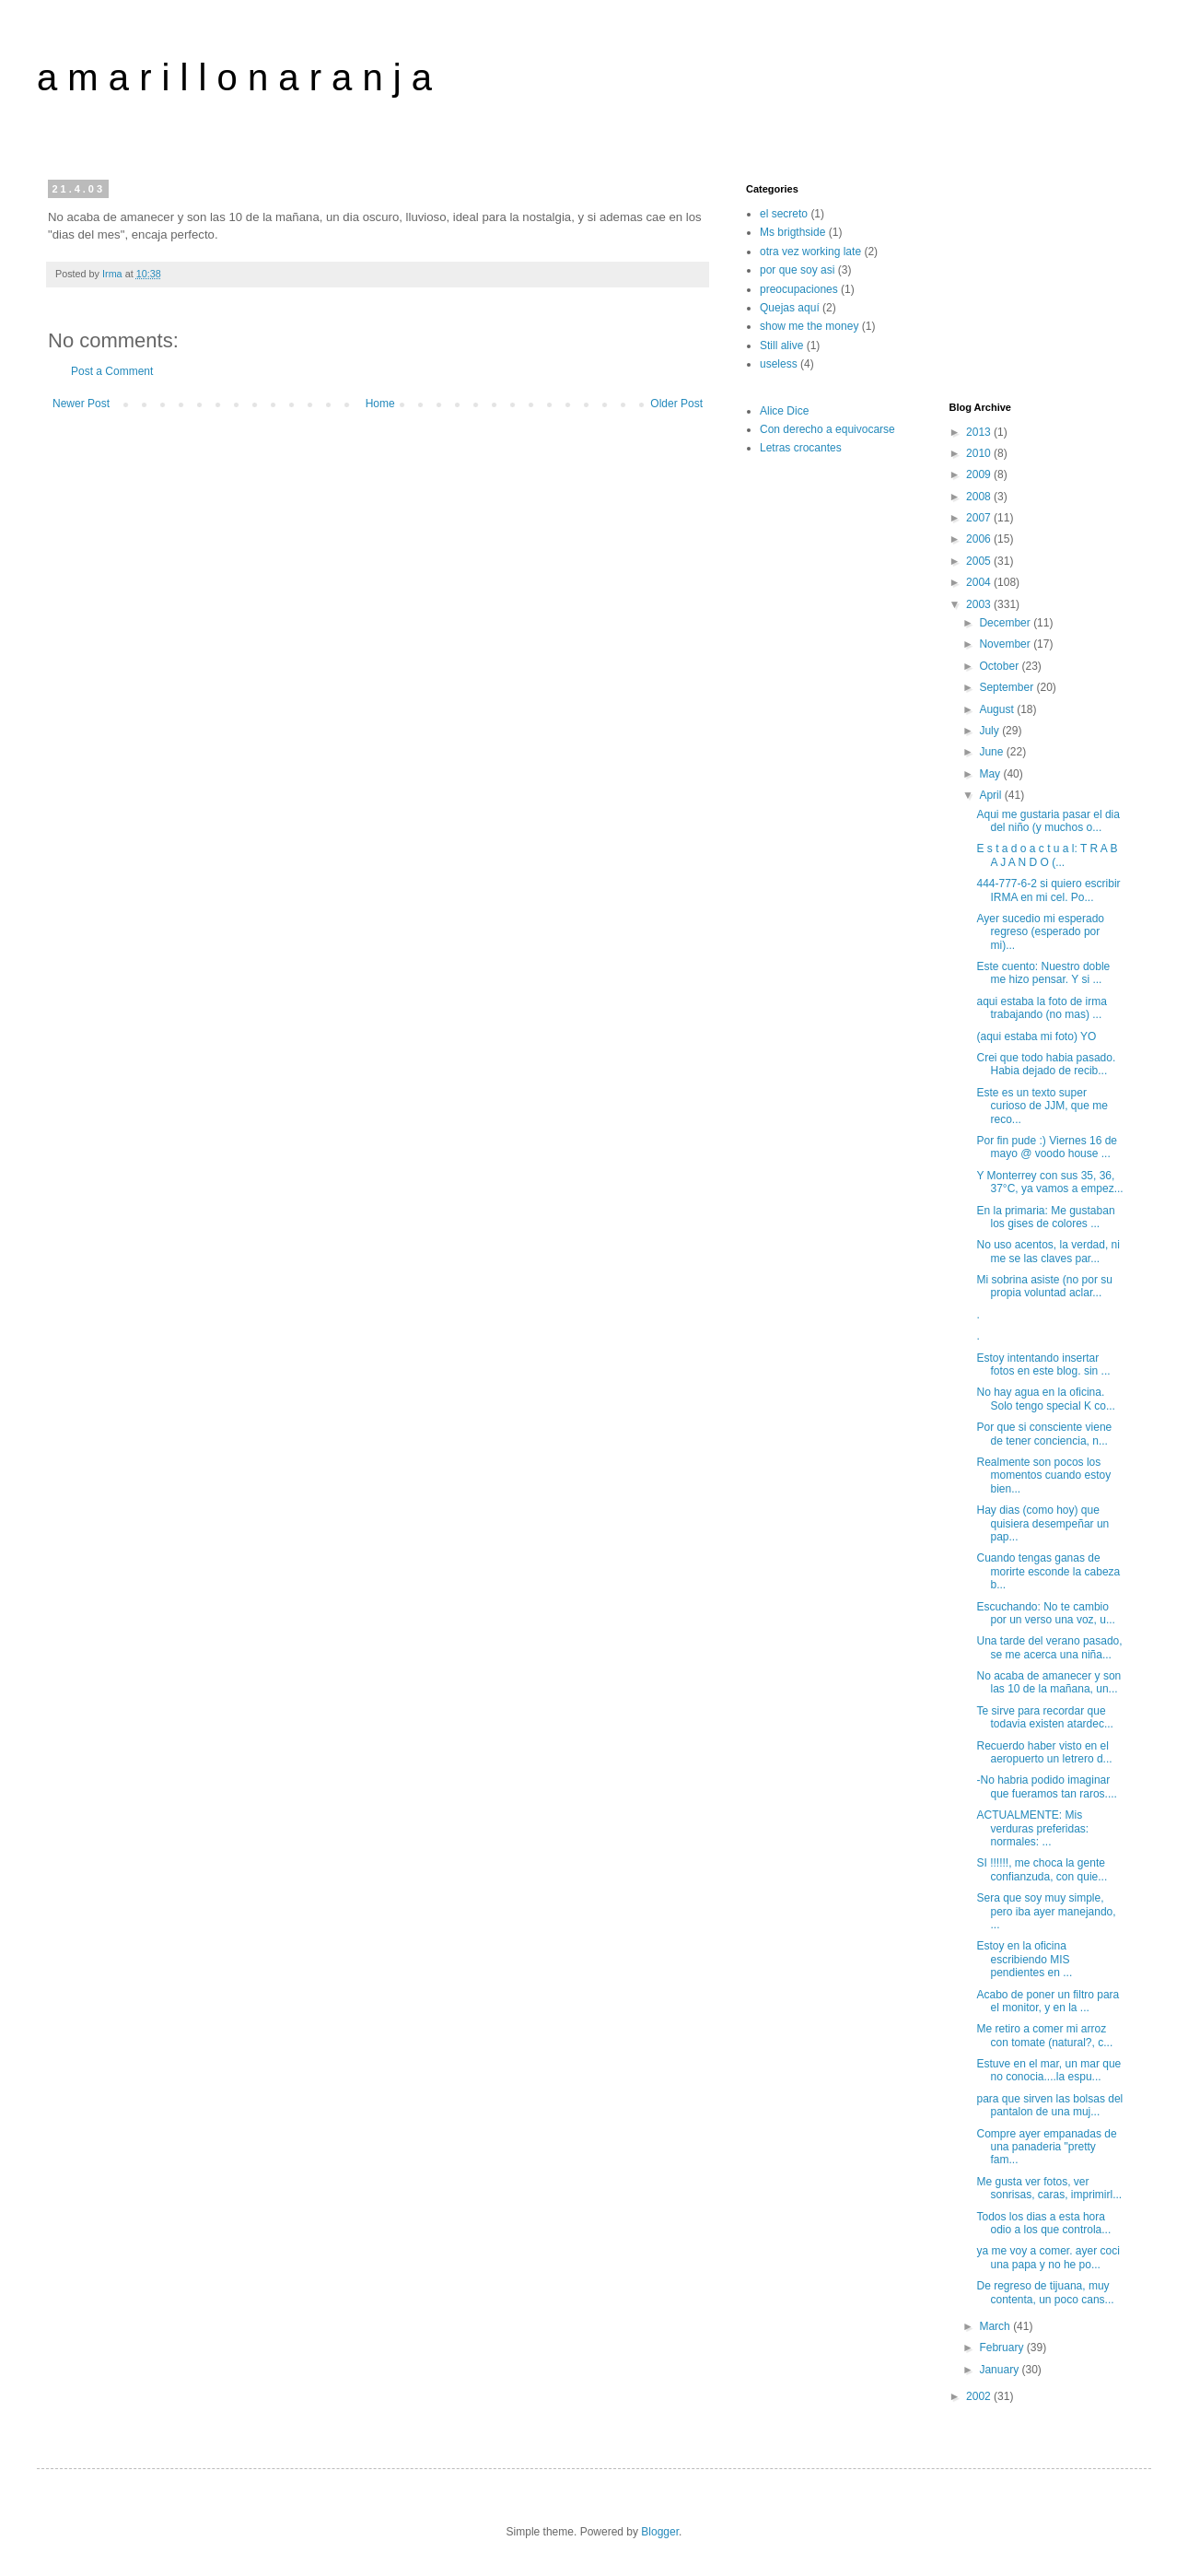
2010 (980, 453)
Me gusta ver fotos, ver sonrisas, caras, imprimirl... (1049, 2188)
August (998, 709)
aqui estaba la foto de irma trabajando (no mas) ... (1041, 1008)
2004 (980, 582)
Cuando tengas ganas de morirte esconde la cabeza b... (1048, 1571)
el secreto (784, 213)
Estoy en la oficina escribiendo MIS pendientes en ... (1024, 1959)
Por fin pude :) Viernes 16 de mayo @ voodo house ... (1046, 1147)
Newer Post (81, 403)
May (991, 773)
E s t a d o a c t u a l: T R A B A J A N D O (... (1046, 855)
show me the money (809, 326)
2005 (980, 561)
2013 (980, 432)
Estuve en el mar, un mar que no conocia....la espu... (1048, 2070)
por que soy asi (797, 269)
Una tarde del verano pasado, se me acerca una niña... (1049, 1647)
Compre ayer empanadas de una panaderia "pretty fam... (1046, 2147)
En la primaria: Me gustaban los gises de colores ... (1045, 1217)
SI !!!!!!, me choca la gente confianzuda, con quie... (1041, 1869)
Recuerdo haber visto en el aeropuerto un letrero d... (1044, 1752)
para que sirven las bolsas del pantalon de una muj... (1049, 2105)
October (1000, 666)
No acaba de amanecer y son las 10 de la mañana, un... (1048, 1682)
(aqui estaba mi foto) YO (1036, 1036)
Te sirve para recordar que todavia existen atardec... (1044, 1717)
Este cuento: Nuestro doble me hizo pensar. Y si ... (1043, 973)
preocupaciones (799, 289)
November (1006, 644)
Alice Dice (784, 410)
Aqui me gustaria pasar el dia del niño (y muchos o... (1047, 821)
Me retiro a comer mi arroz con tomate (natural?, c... (1044, 2035)
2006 (980, 539)
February (1002, 2347)
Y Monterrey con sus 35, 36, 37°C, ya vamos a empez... (1049, 1182)
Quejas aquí (790, 307)
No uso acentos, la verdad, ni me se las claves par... (1047, 1251)
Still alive (781, 345)
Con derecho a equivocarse (827, 429)
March (996, 2326)
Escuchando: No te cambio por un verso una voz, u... (1045, 1613)
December (1006, 622)
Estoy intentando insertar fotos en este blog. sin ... (1043, 1364)
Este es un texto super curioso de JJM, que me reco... (1041, 1106)
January (1000, 2369)
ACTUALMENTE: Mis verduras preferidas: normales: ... (1032, 1828)
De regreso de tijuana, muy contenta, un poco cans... (1044, 2292)
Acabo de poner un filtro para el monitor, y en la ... (1047, 2001)
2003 (980, 604)
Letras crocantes (801, 447)
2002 (980, 2396)
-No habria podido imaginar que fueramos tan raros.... (1046, 1786)
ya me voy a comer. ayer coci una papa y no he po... (1047, 2257)
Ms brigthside (792, 232)
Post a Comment (112, 371)
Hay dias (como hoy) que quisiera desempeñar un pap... (1042, 1523)
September (1007, 687)
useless (779, 363)
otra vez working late (810, 251)
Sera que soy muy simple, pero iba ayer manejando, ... (1045, 1911)
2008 (980, 496)
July (990, 730)
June (992, 751)
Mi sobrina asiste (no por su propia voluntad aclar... (1044, 1286)
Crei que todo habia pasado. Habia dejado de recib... (1045, 1064)
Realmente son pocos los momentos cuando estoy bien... (1043, 1475)
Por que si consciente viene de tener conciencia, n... (1044, 1433)
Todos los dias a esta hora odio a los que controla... (1043, 2223)
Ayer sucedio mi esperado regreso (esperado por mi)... (1040, 932)
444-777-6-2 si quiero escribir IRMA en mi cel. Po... (1048, 890)
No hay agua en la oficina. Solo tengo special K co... (1045, 1398)
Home (380, 403)
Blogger (660, 2531)
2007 (980, 517)
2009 (980, 474)
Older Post (676, 403)
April (991, 795)
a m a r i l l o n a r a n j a (234, 77)
